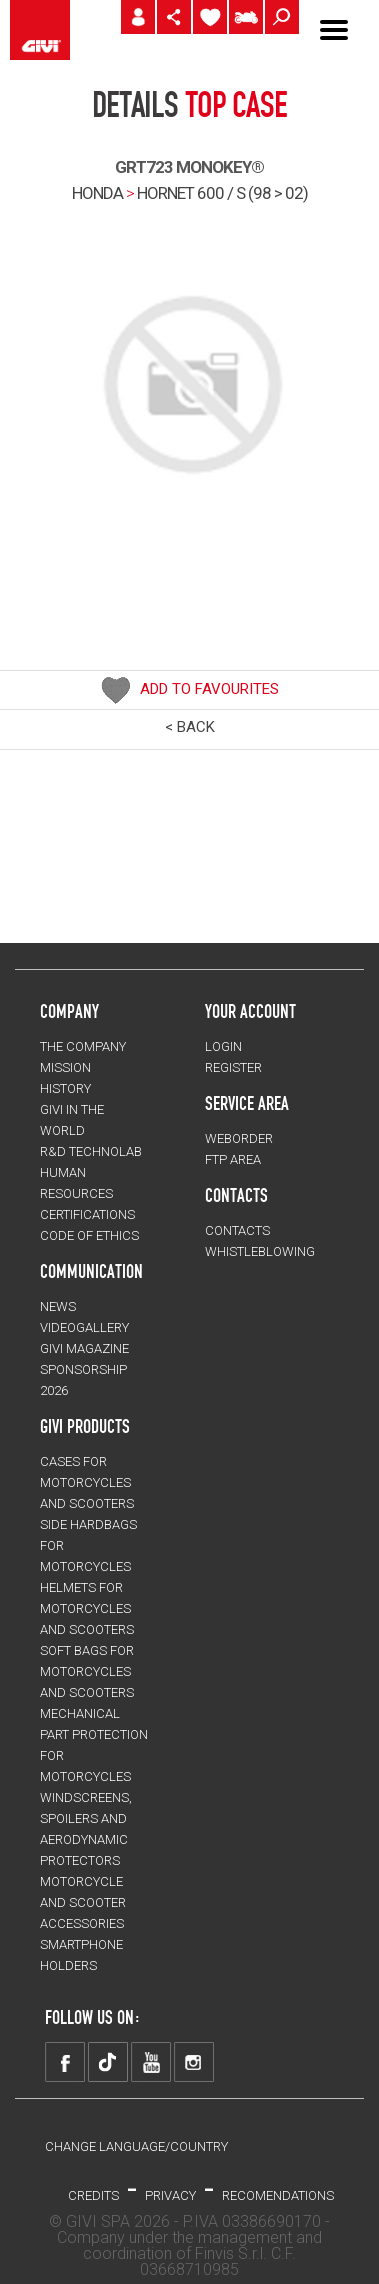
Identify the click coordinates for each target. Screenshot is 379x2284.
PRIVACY (170, 2195)
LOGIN (223, 1046)
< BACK (190, 727)
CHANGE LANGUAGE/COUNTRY (136, 2146)
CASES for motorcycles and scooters (87, 1482)
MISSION (65, 1067)
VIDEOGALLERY (84, 1327)
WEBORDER (239, 1138)
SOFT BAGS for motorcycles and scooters (87, 1671)
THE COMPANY (83, 1046)
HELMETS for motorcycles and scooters (87, 1608)
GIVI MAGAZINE (84, 1348)
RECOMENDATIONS (278, 2195)
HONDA (97, 193)
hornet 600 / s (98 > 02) (222, 193)
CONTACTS (237, 1230)
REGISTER (233, 1067)
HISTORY (65, 1088)
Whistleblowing (260, 1251)
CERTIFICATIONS (87, 1214)
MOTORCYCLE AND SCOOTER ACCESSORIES (83, 1902)
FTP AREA (233, 1159)
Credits (93, 2195)
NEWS (58, 1306)
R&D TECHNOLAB (91, 1151)
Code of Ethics (89, 1235)
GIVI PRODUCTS (85, 1426)
